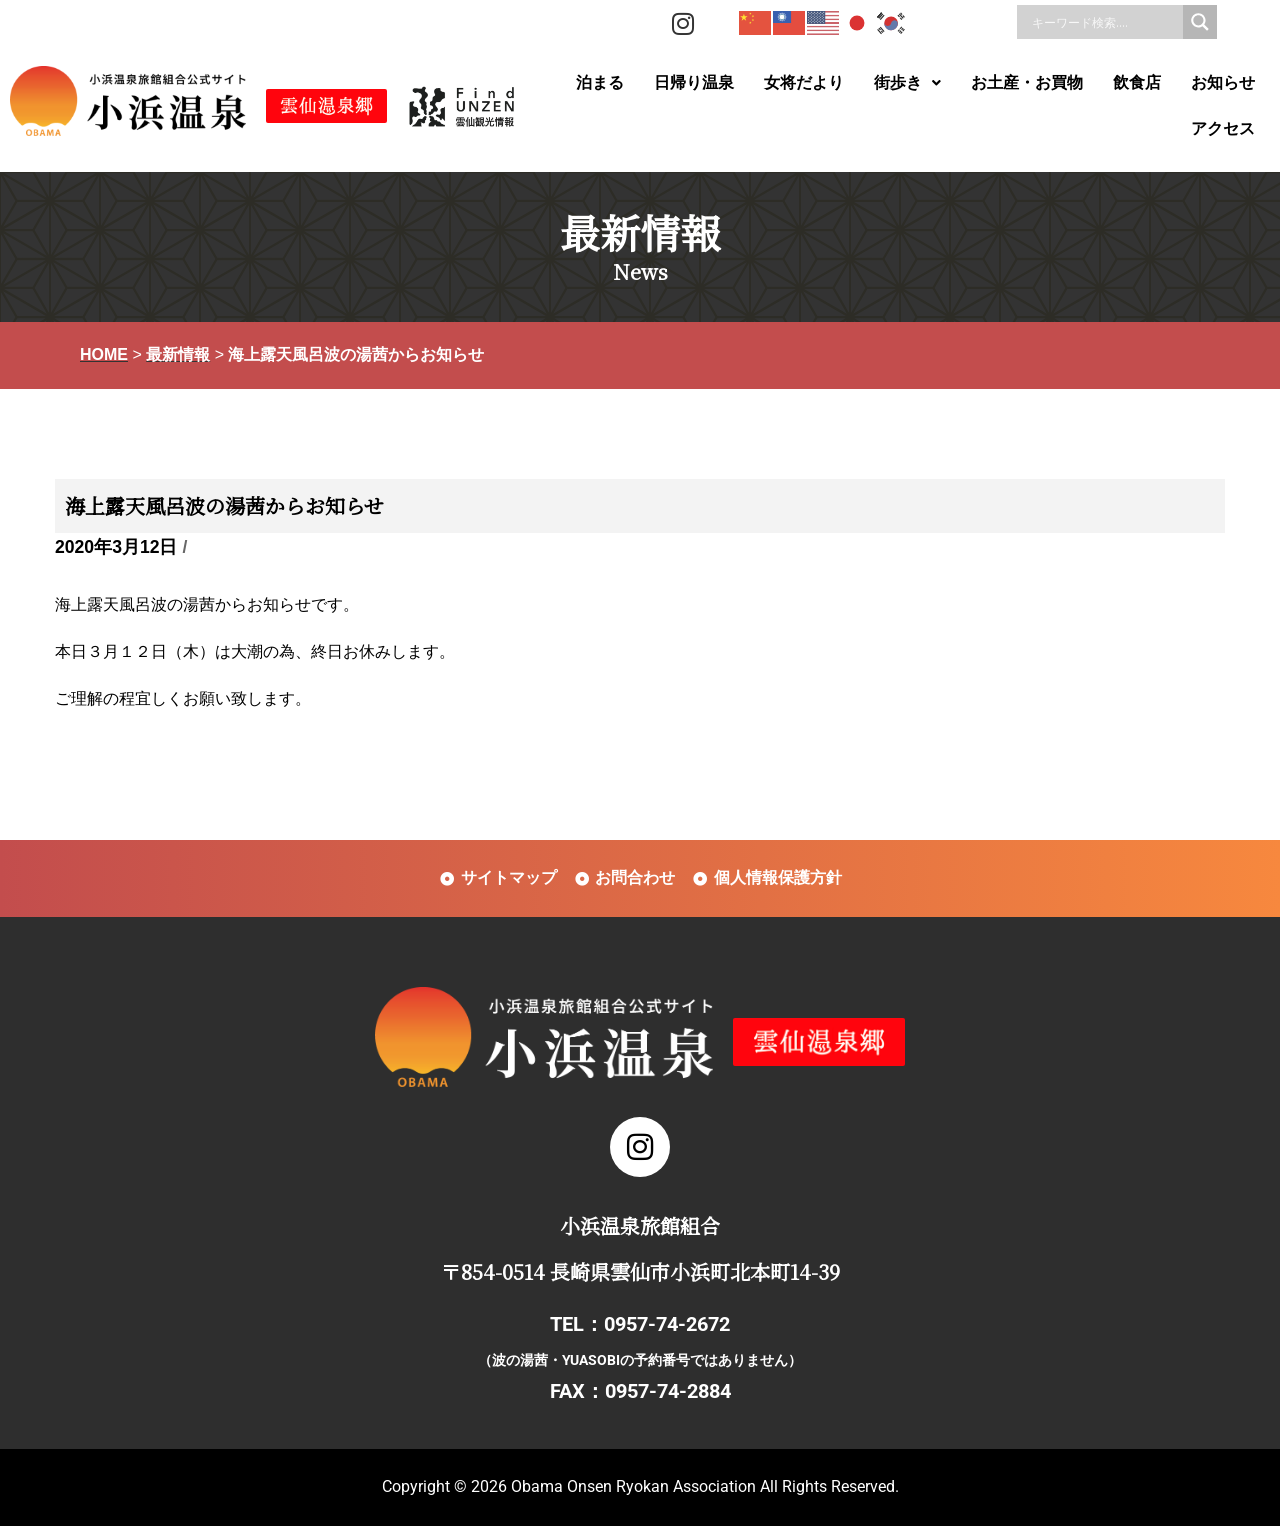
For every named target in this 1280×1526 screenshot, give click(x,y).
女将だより (804, 82)
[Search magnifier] (1200, 22)
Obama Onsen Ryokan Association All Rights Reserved (703, 1486)
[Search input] (1105, 22)
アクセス (1223, 128)
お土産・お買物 (1027, 82)
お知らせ (1223, 82)
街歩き (907, 82)
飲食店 (1137, 82)
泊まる (600, 82)
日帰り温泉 (694, 82)
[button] (907, 83)
